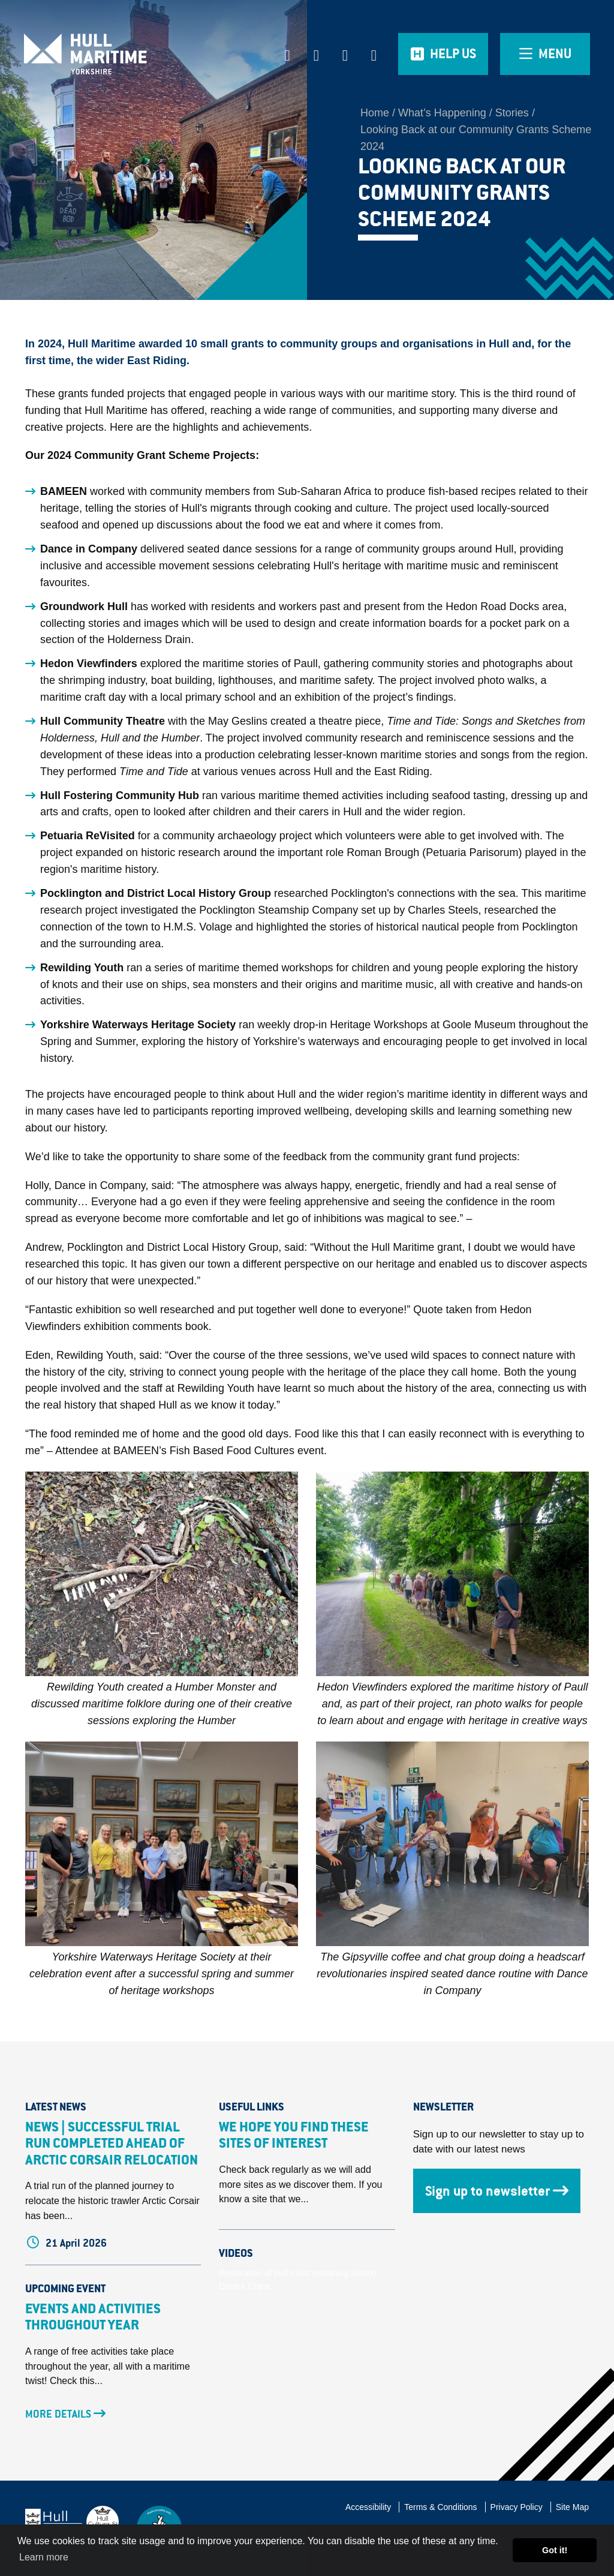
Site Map (572, 2507)
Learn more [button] (43, 2557)
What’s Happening (442, 113)
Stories (512, 113)
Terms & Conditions (440, 2507)
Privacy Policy (516, 2507)
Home (374, 113)
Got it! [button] (554, 2550)
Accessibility (368, 2507)
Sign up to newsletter (496, 2191)
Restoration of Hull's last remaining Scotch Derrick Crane (298, 2279)
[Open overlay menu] (545, 54)
